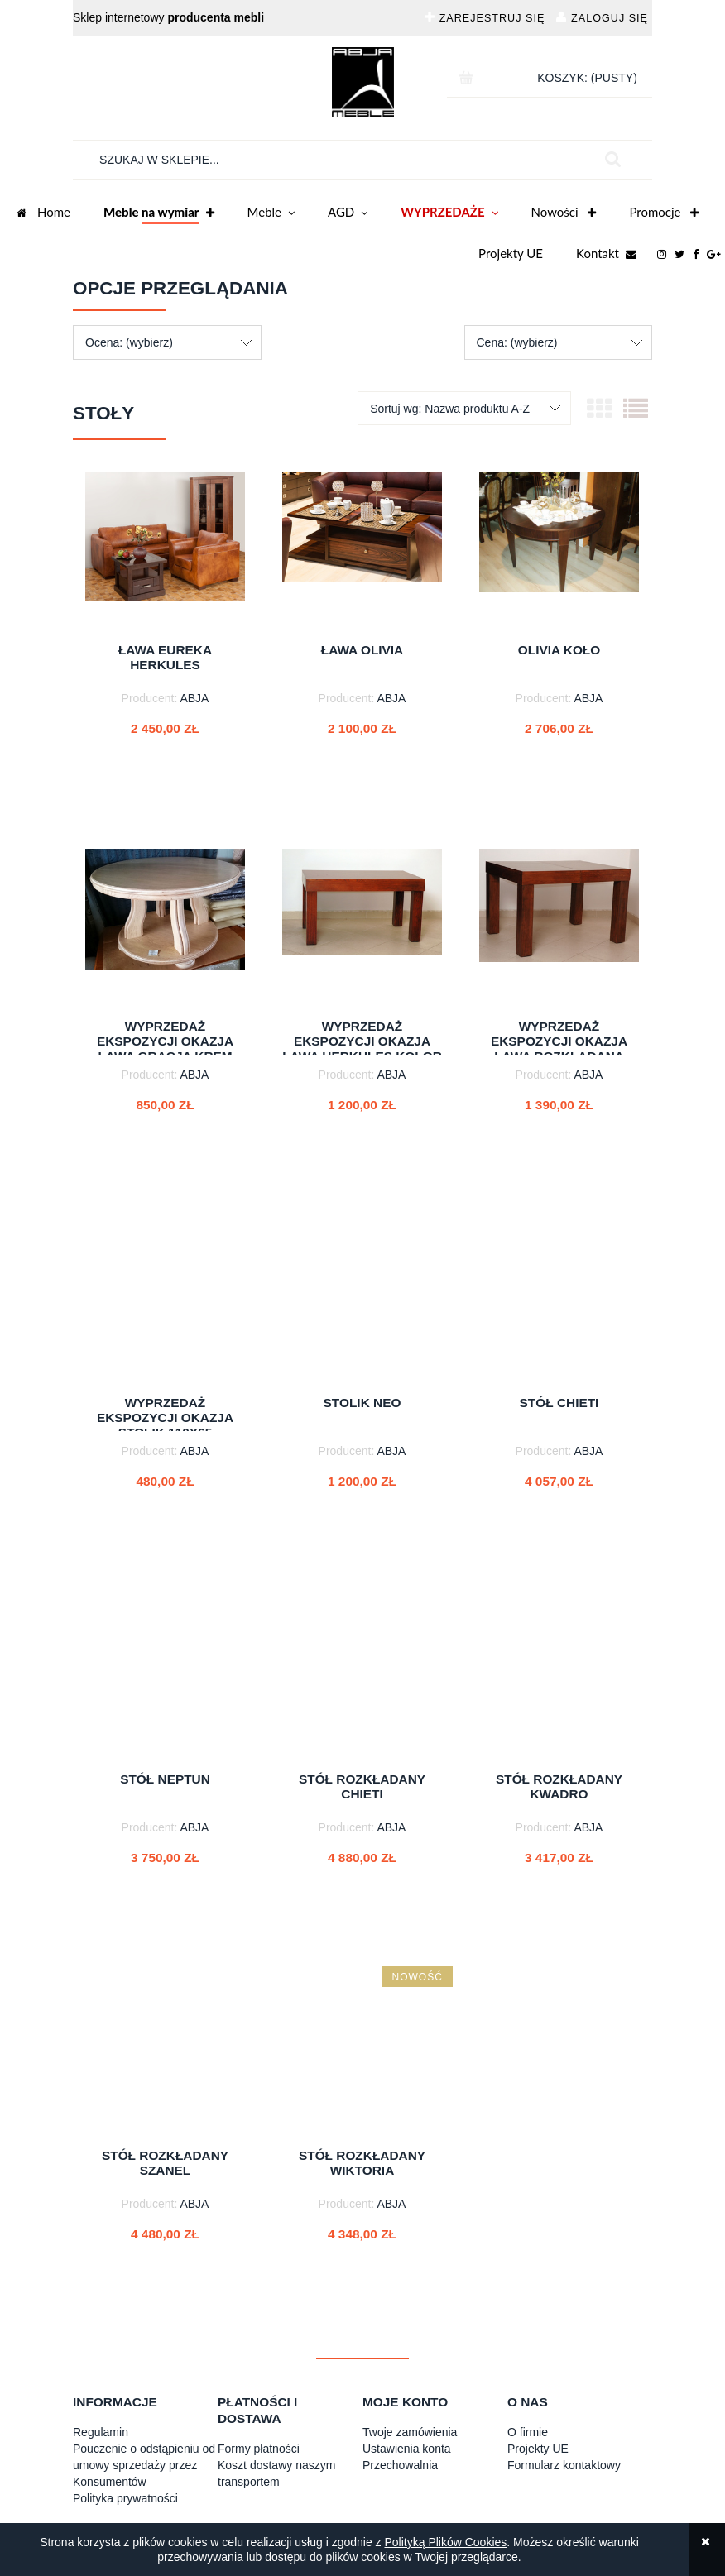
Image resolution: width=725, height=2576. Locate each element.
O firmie (527, 2432)
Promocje (664, 213)
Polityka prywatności (125, 2498)
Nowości (564, 213)
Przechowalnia (400, 2465)
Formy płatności (259, 2448)
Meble (271, 213)
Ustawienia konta (406, 2448)
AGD (347, 213)
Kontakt (606, 254)
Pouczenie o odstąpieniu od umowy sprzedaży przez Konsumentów (144, 2465)
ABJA (194, 698)
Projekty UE (510, 253)
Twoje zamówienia (409, 2432)
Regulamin (100, 2432)
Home (43, 213)
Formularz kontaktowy (564, 2465)
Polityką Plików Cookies (445, 2542)
